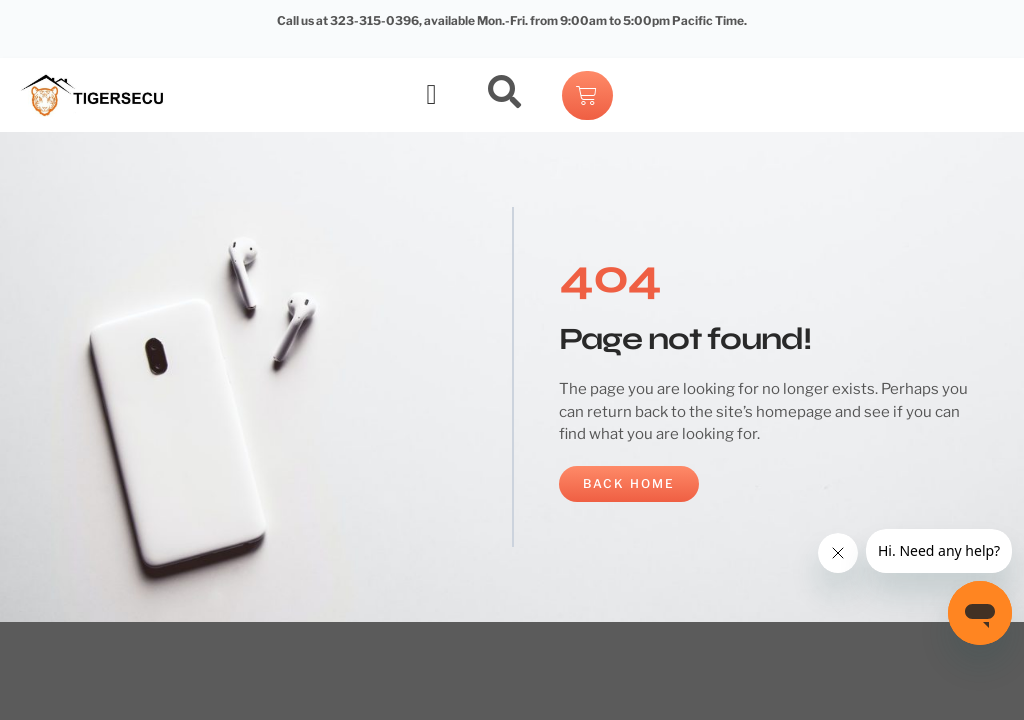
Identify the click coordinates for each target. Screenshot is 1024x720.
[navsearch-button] (505, 95)
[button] (432, 95)
